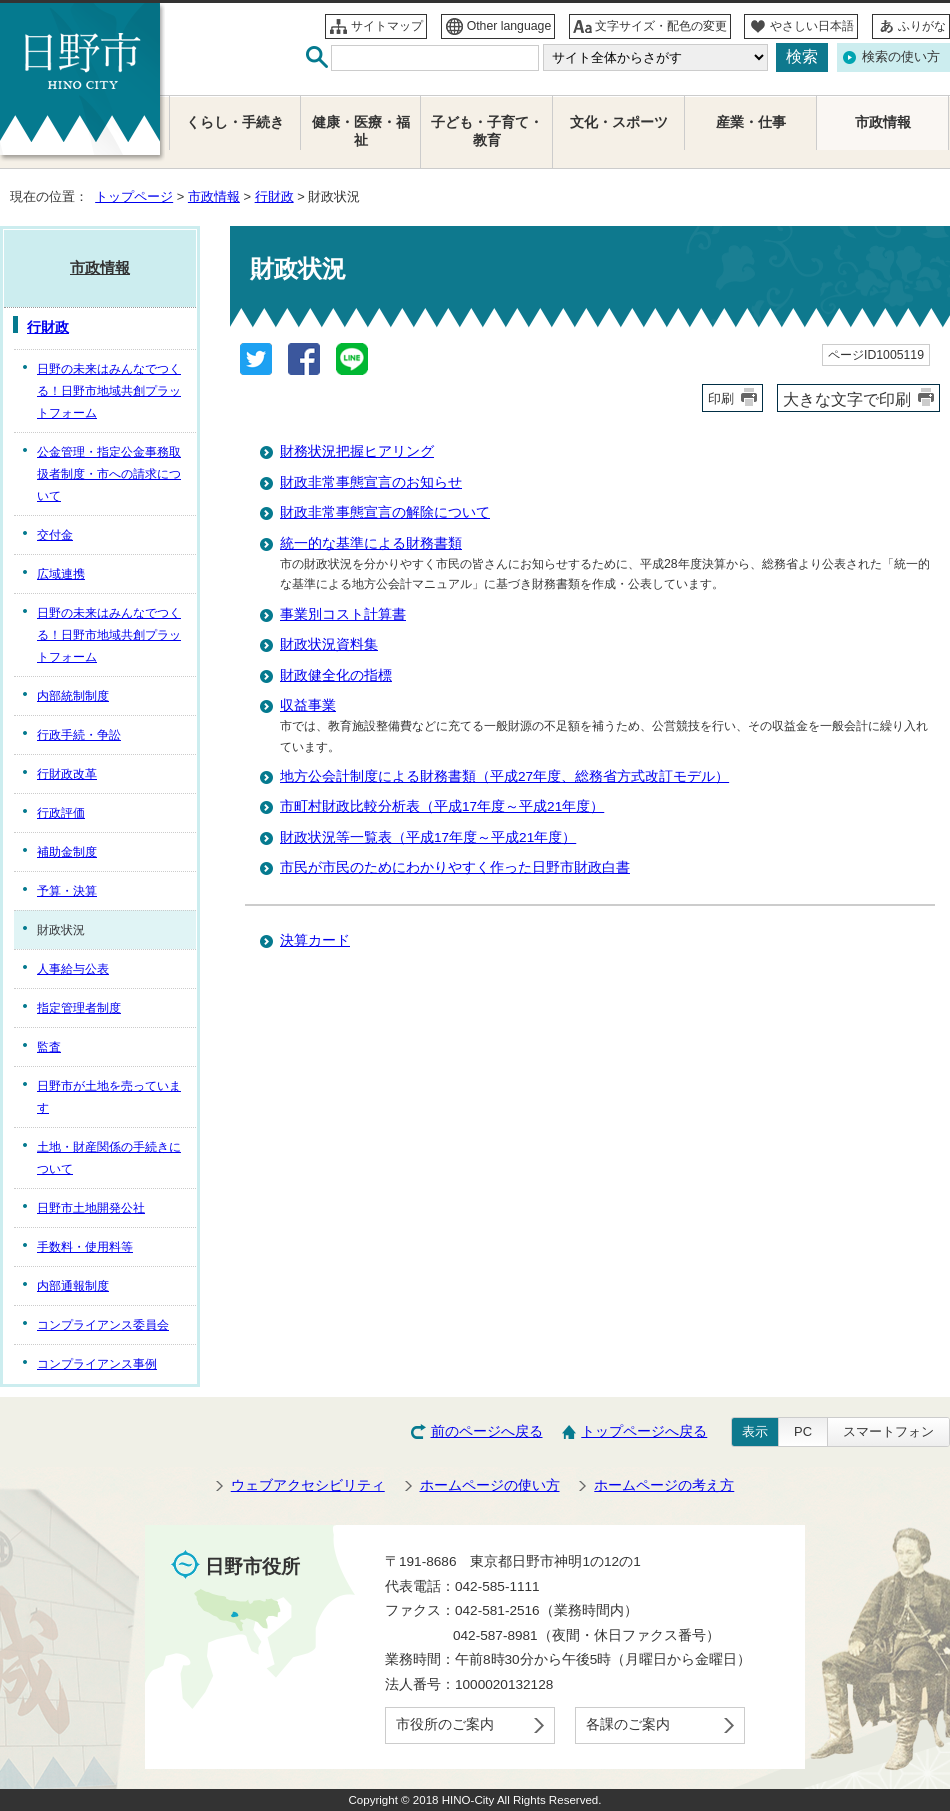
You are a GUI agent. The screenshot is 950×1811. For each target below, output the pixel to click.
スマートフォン (888, 1431)
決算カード (315, 940)
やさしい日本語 (812, 26)
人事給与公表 (73, 969)
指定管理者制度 (79, 1008)
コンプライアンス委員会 (103, 1325)
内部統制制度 (73, 696)
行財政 (274, 196)
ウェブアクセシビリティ (308, 1485)
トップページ (134, 196)
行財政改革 (67, 774)
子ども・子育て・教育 (487, 131)
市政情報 (214, 196)
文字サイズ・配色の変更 (661, 26)
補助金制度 (67, 852)
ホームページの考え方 (664, 1485)
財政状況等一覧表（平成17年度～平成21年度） (428, 837)
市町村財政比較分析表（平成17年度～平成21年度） (442, 806)
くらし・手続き (235, 122)
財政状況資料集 (329, 644)
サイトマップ (387, 26)
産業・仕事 (751, 122)
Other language (509, 26)
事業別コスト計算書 (343, 614)
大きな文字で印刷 (847, 399)
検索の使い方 (901, 56)
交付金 (55, 535)
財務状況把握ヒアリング (357, 451)
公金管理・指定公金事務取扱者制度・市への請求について (109, 474)
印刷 (721, 398)
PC (803, 1431)
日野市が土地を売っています (109, 1097)
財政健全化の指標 (336, 675)
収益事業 (308, 705)
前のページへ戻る (487, 1431)
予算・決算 (67, 891)
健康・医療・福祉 (361, 131)
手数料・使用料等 (85, 1247)
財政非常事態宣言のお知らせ (371, 482)
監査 (49, 1047)
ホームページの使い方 (490, 1485)
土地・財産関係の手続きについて (109, 1158)
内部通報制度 (73, 1286)
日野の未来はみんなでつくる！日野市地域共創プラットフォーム (109, 391)
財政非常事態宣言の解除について (385, 512)
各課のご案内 (628, 1724)
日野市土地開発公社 (91, 1208)
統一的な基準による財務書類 (371, 543)
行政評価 (61, 813)
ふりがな (922, 26)
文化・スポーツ (619, 122)
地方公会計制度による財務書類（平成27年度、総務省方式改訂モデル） (504, 776)
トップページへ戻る (644, 1431)
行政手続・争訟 (79, 735)
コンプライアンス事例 (97, 1364)
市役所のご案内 (445, 1724)
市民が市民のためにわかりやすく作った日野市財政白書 (455, 867)
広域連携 (61, 574)
